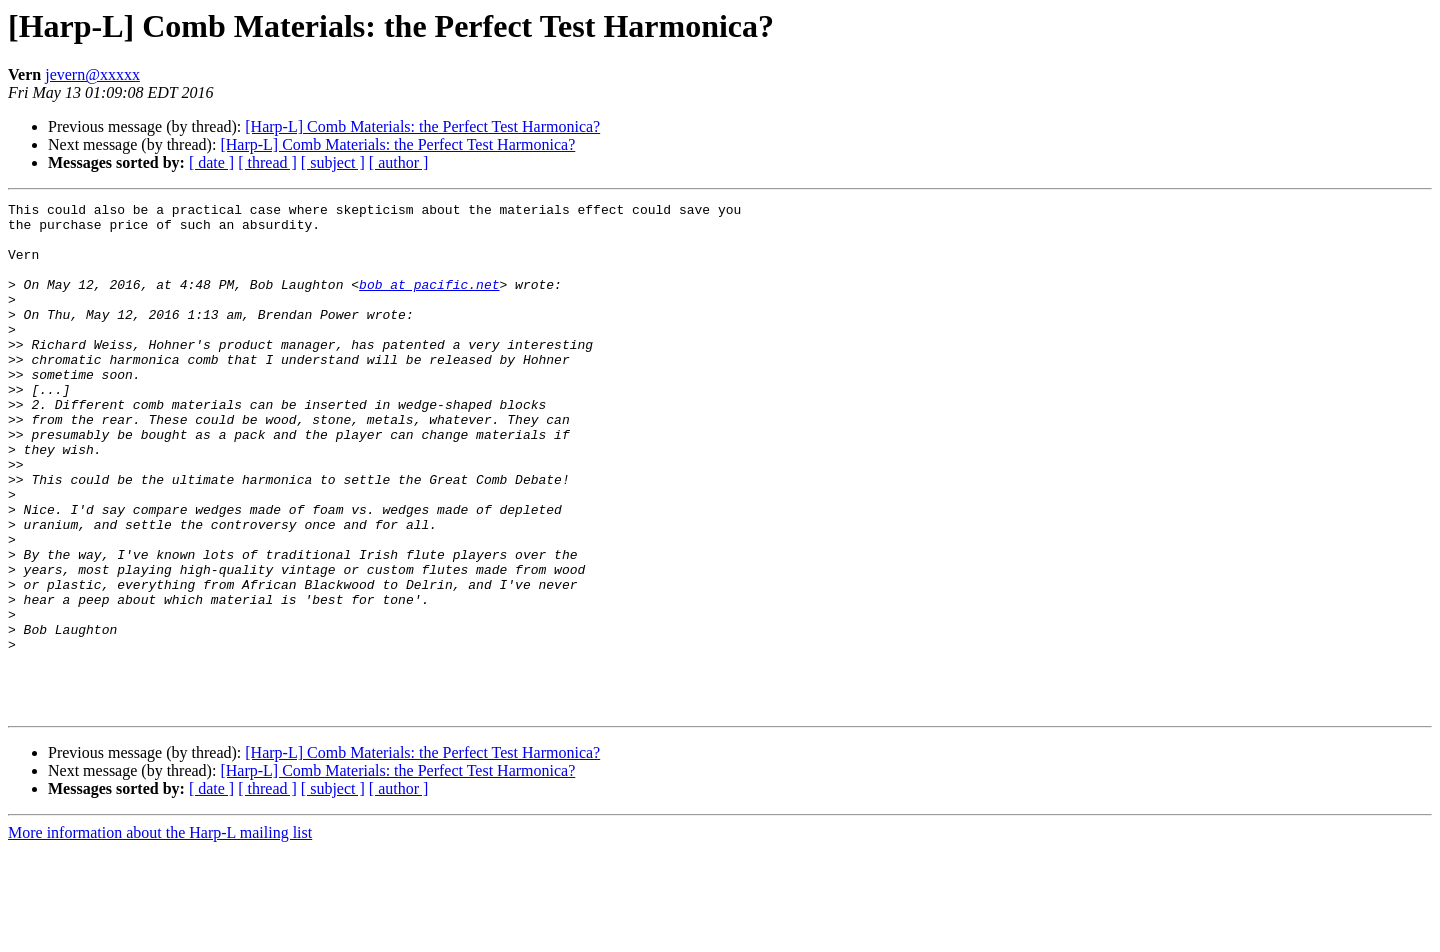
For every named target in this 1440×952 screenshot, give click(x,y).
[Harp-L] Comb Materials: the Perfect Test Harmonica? (422, 126)
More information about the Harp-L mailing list (160, 934)
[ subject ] (333, 162)
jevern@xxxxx (92, 74)
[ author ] (399, 162)
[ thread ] (267, 162)
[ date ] (211, 162)
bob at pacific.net (429, 302)
